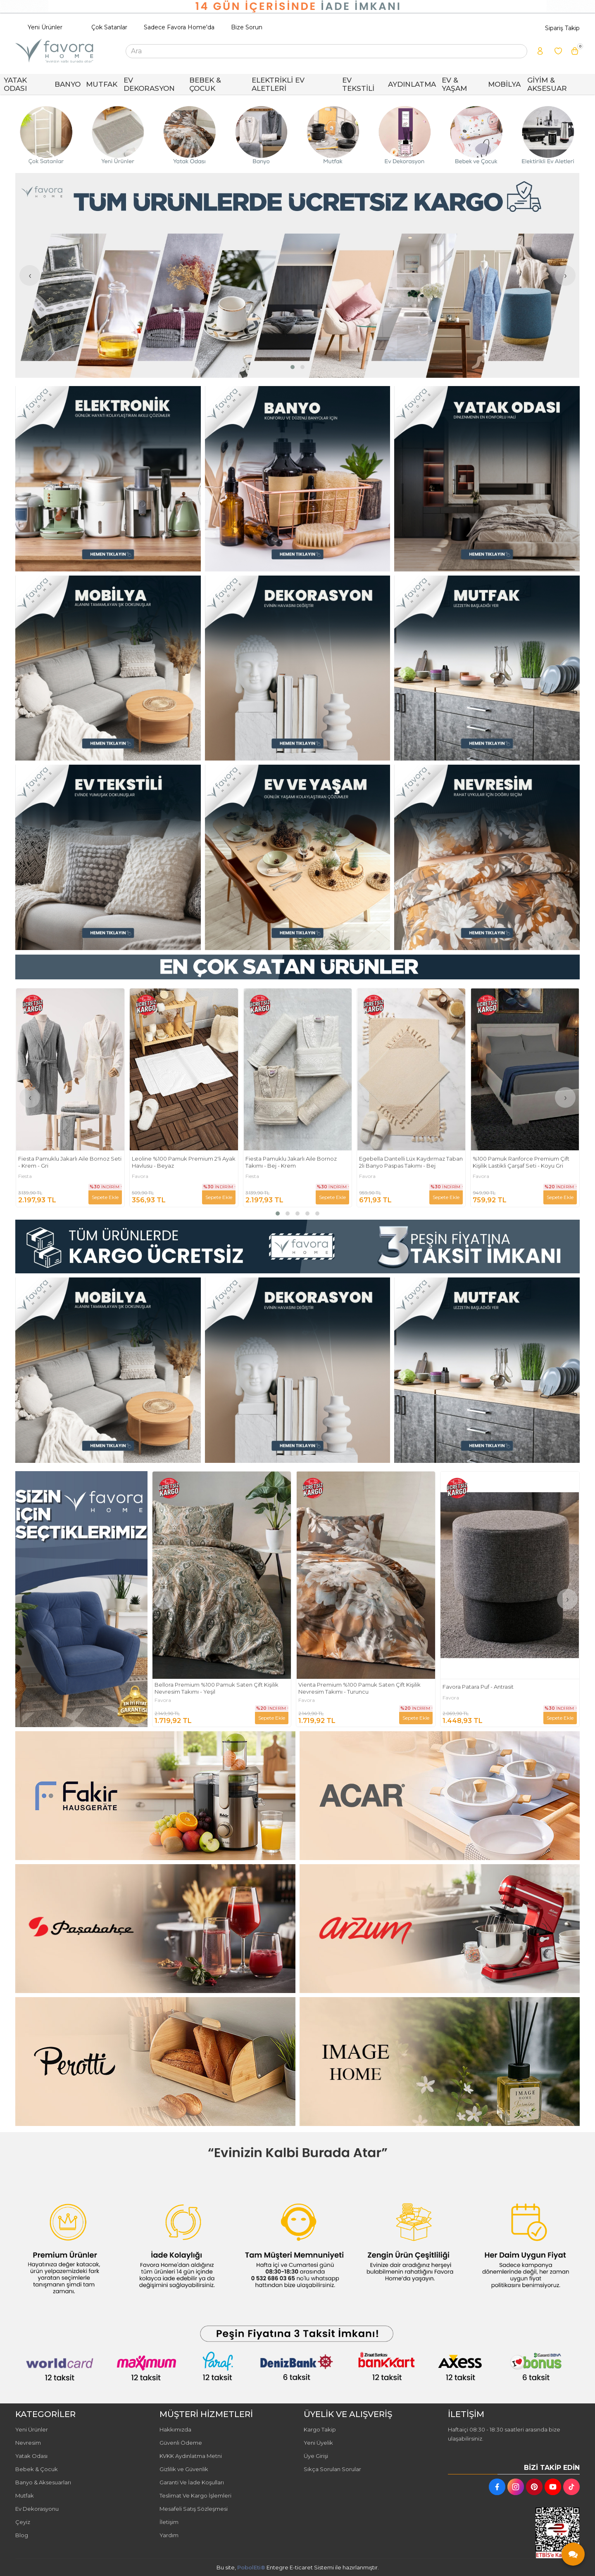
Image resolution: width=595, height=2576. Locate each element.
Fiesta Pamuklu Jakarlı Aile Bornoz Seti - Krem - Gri (183, 1162)
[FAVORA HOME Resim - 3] (487, 478)
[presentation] (29, 275)
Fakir (24, 1176)
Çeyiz (22, 2522)
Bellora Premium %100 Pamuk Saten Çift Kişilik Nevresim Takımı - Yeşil (360, 1688)
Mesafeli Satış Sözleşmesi (193, 2508)
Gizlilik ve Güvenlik (183, 2469)
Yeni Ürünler (45, 27)
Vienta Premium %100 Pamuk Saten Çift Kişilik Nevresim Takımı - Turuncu (503, 1688)
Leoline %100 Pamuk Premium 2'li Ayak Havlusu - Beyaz (297, 1162)
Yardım (168, 2535)
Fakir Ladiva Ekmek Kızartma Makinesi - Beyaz (69, 1162)
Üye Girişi (316, 2456)
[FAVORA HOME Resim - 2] (297, 478)
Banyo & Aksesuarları (43, 2482)
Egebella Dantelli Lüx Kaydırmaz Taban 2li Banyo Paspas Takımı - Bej (524, 1162)
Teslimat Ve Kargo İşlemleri (195, 2495)
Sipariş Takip (562, 28)
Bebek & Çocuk (36, 2469)
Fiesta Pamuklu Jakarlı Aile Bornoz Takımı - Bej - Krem (404, 1162)
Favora (253, 1176)
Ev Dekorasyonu (37, 2508)
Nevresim (28, 2442)
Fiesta (138, 1176)
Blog (21, 2535)
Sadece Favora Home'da (179, 27)
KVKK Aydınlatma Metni (190, 2456)
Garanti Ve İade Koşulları (191, 2482)
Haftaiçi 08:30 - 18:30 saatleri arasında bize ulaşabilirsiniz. (504, 2434)
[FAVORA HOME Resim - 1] (108, 478)
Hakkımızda (175, 2429)
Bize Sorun (246, 27)
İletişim (168, 2522)
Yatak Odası (31, 2456)
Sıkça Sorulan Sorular (332, 2469)
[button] (293, 367)
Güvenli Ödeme (180, 2442)
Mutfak (24, 2495)
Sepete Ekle (105, 1197)
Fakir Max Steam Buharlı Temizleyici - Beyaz (212, 1686)
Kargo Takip (320, 2429)
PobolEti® (251, 2567)
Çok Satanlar (109, 27)
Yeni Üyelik (318, 2442)
